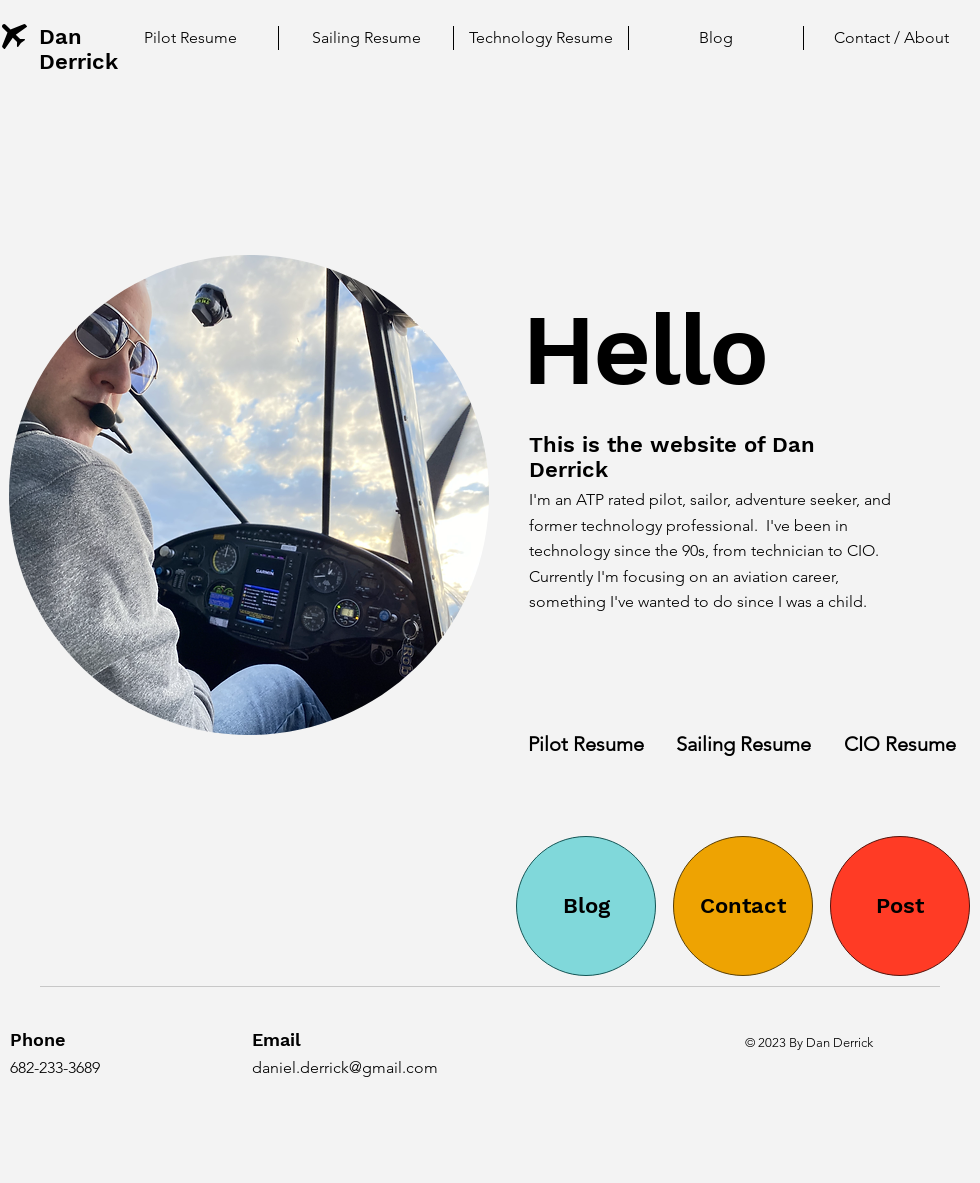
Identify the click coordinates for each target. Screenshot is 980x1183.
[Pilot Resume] (586, 743)
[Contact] (743, 906)
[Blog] (586, 906)
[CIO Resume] (900, 743)
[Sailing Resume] (743, 743)
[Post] (900, 906)
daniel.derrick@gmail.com (345, 1067)
